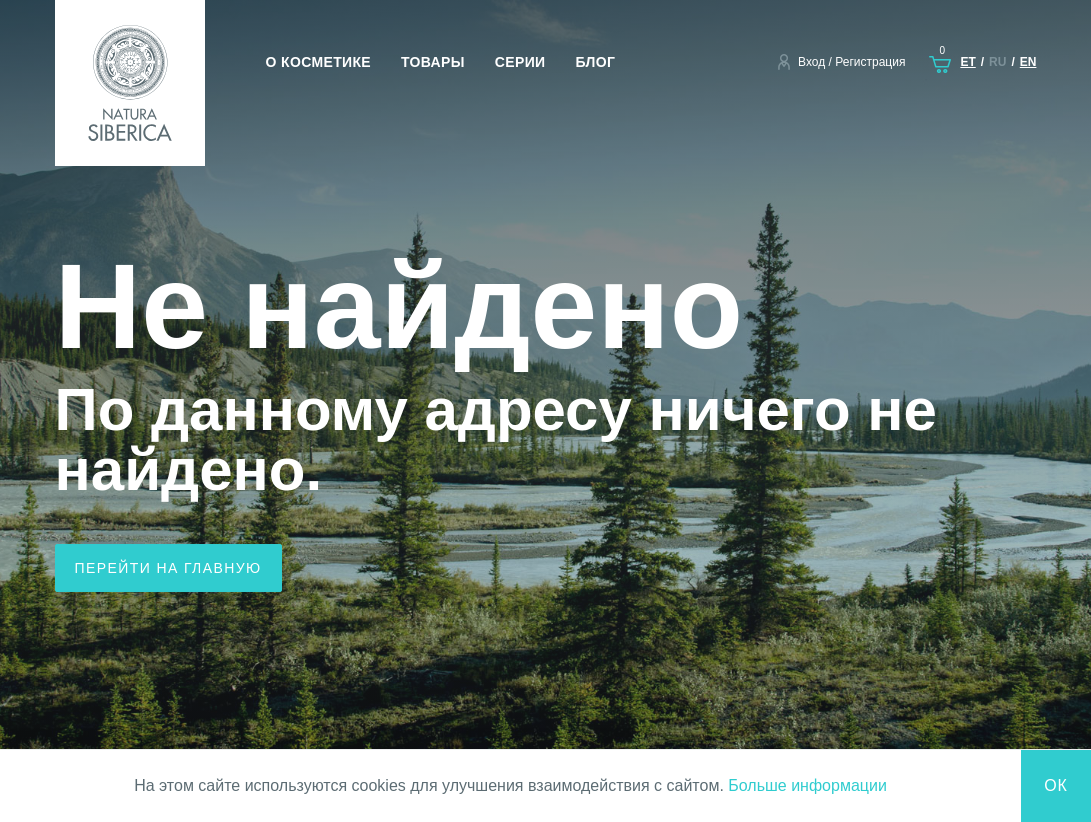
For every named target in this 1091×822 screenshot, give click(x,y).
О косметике (319, 62)
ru (997, 62)
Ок (1055, 785)
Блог (595, 62)
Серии (520, 62)
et (967, 62)
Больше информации (807, 785)
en (1028, 62)
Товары (433, 62)
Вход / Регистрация (851, 62)
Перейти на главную (168, 568)
